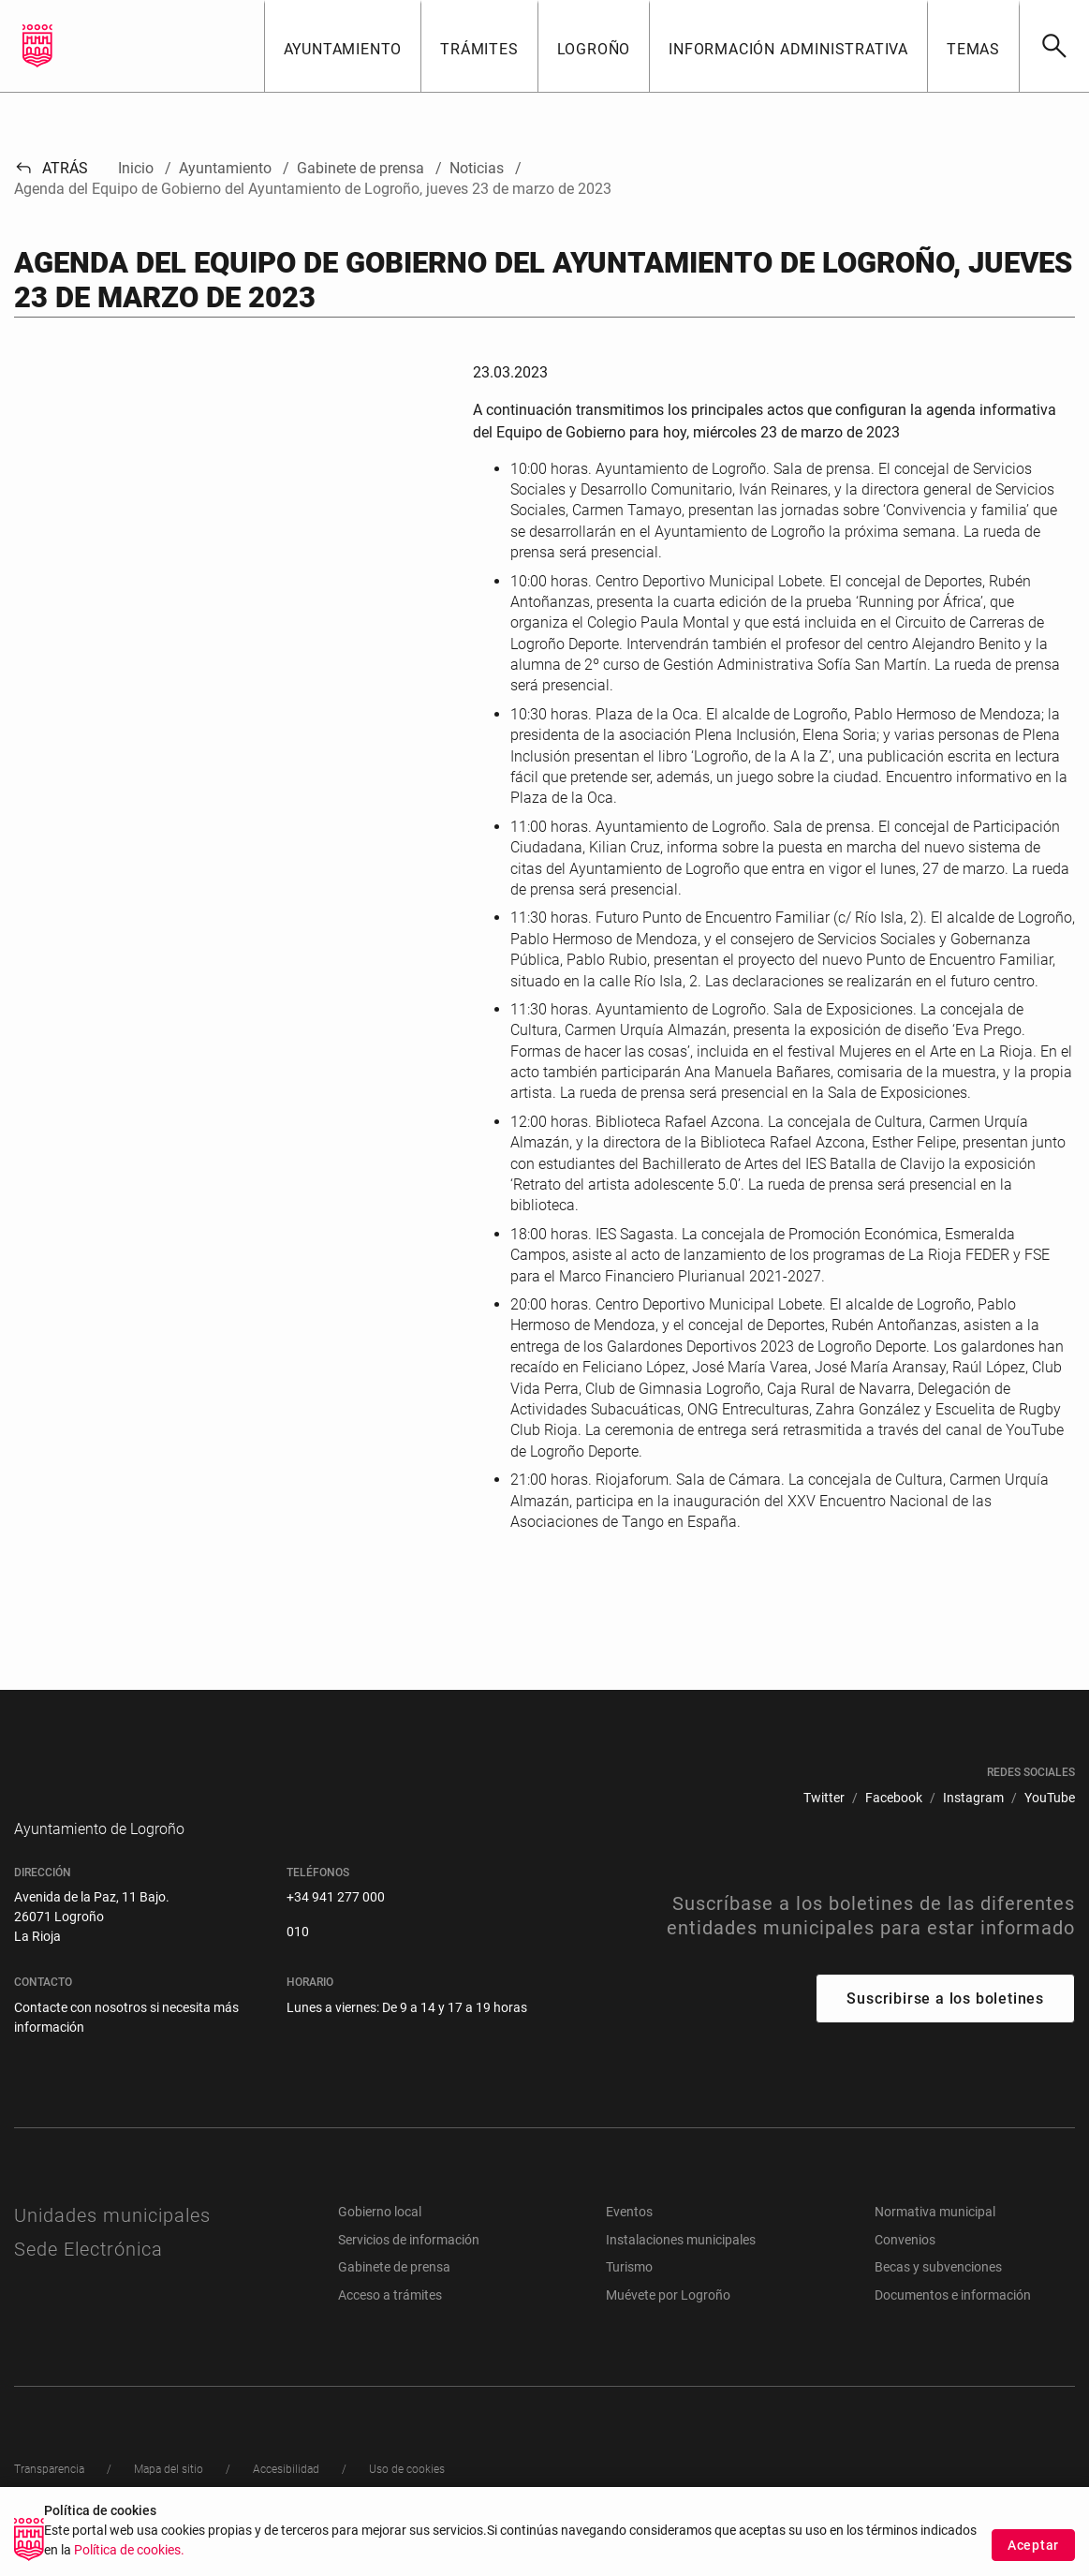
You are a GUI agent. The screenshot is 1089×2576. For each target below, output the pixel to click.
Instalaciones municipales (681, 2267)
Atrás (51, 168)
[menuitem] (824, 1798)
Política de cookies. (129, 2550)
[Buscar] (1054, 46)
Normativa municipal (935, 2239)
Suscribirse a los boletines (945, 2027)
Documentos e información (953, 2323)
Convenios (905, 2267)
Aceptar (1033, 2545)
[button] (342, 46)
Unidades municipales (112, 2243)
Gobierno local (379, 2239)
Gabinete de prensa (394, 2294)
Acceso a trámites (390, 2323)
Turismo (629, 2294)
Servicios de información (408, 2267)
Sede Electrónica (88, 2277)
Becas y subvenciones (938, 2294)
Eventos (629, 2239)
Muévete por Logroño (668, 2323)
